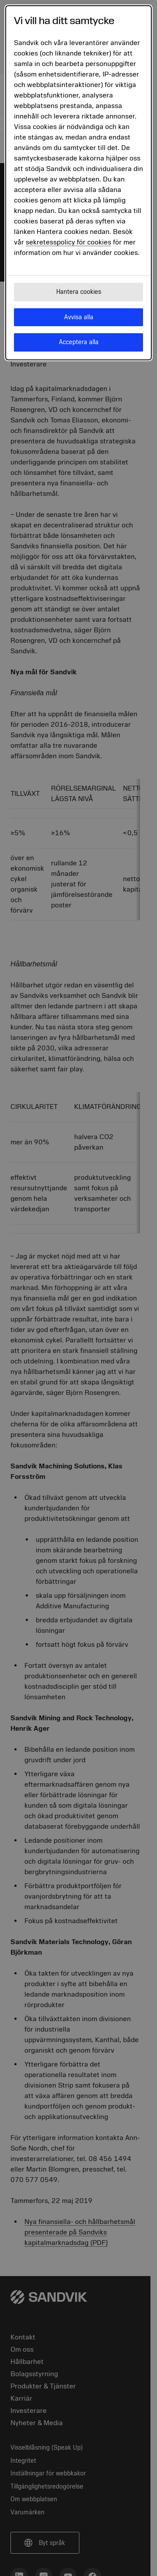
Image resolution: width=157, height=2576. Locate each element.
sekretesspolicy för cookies (68, 242)
